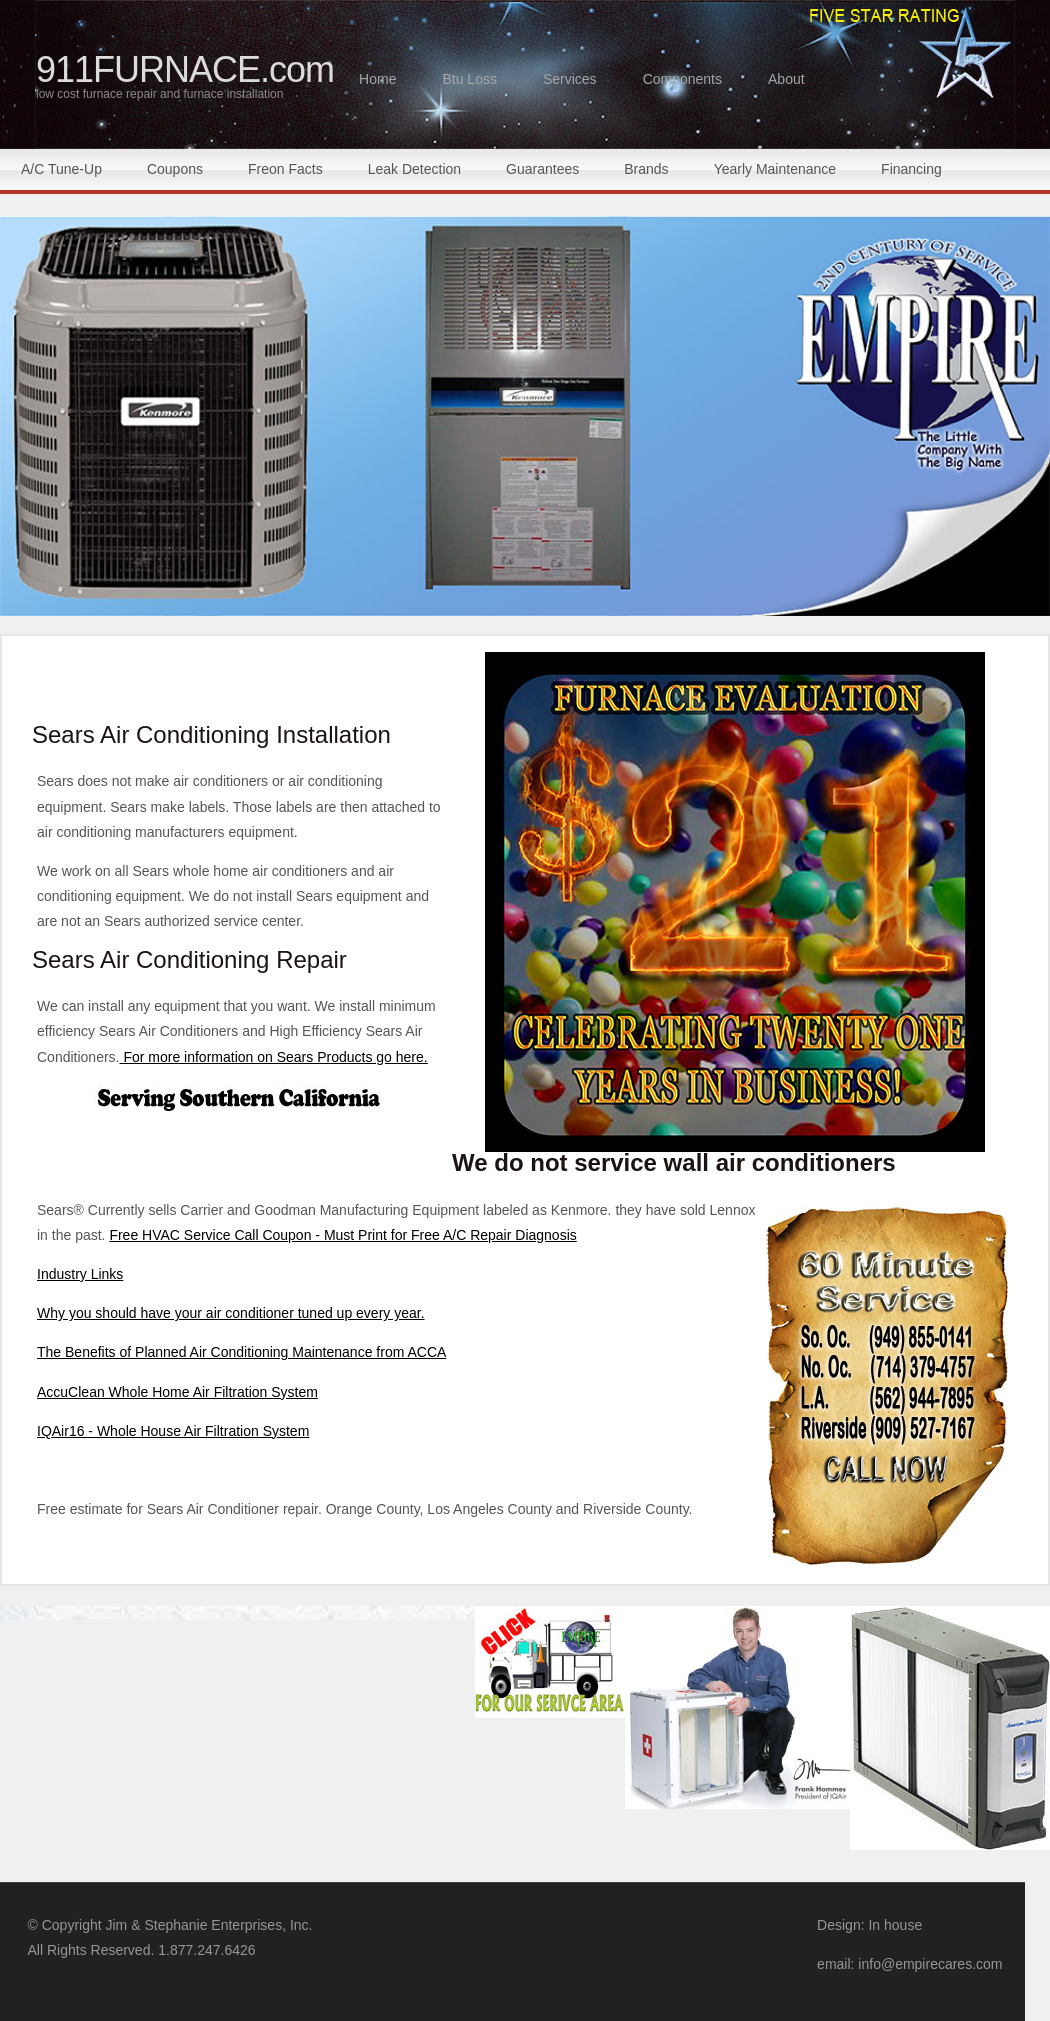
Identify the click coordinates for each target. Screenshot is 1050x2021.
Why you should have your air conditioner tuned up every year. (231, 1313)
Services (570, 79)
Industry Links (80, 1274)
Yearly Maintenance (775, 169)
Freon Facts (285, 169)
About (786, 79)
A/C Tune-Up (61, 169)
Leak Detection (414, 169)
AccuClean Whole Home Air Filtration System (177, 1392)
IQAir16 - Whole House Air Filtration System (173, 1431)
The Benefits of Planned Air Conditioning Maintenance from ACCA (241, 1352)
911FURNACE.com (185, 74)
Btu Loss (469, 79)
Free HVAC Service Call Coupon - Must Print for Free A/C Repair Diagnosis (342, 1235)
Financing (911, 169)
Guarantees (542, 169)
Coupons (175, 169)
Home (377, 79)
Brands (646, 169)
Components (682, 79)
